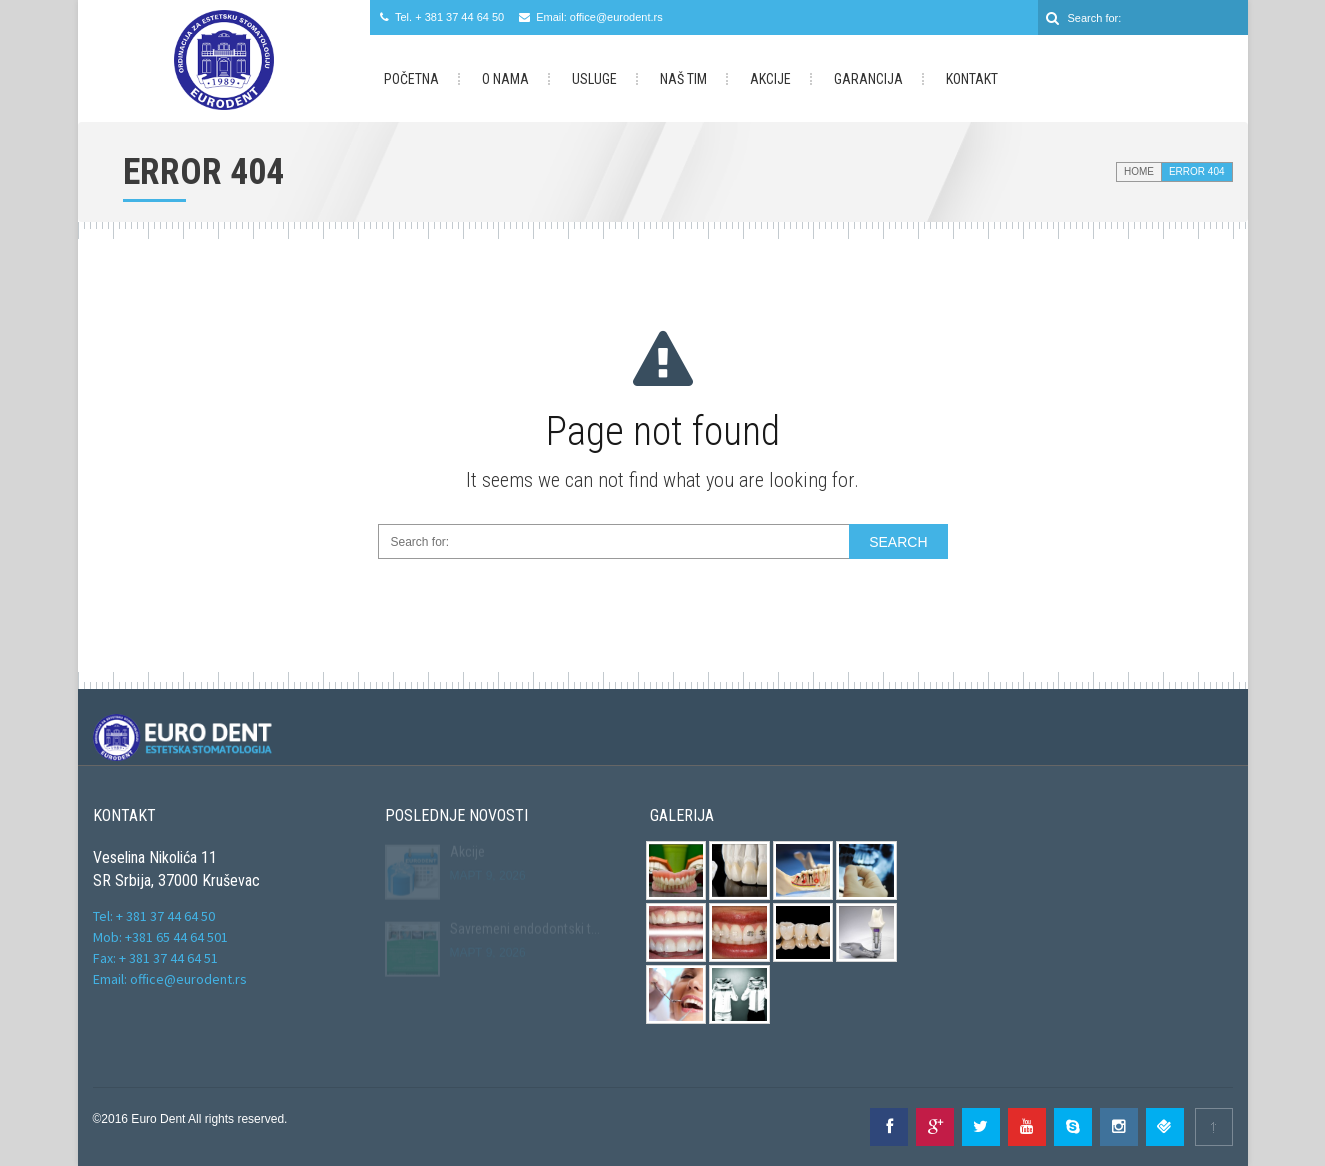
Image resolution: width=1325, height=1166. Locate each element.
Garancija (868, 79)
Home (1139, 171)
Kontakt (972, 79)
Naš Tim (683, 79)
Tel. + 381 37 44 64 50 (449, 17)
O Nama (505, 79)
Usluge (594, 79)
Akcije (770, 79)
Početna (411, 79)
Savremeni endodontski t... (525, 927)
